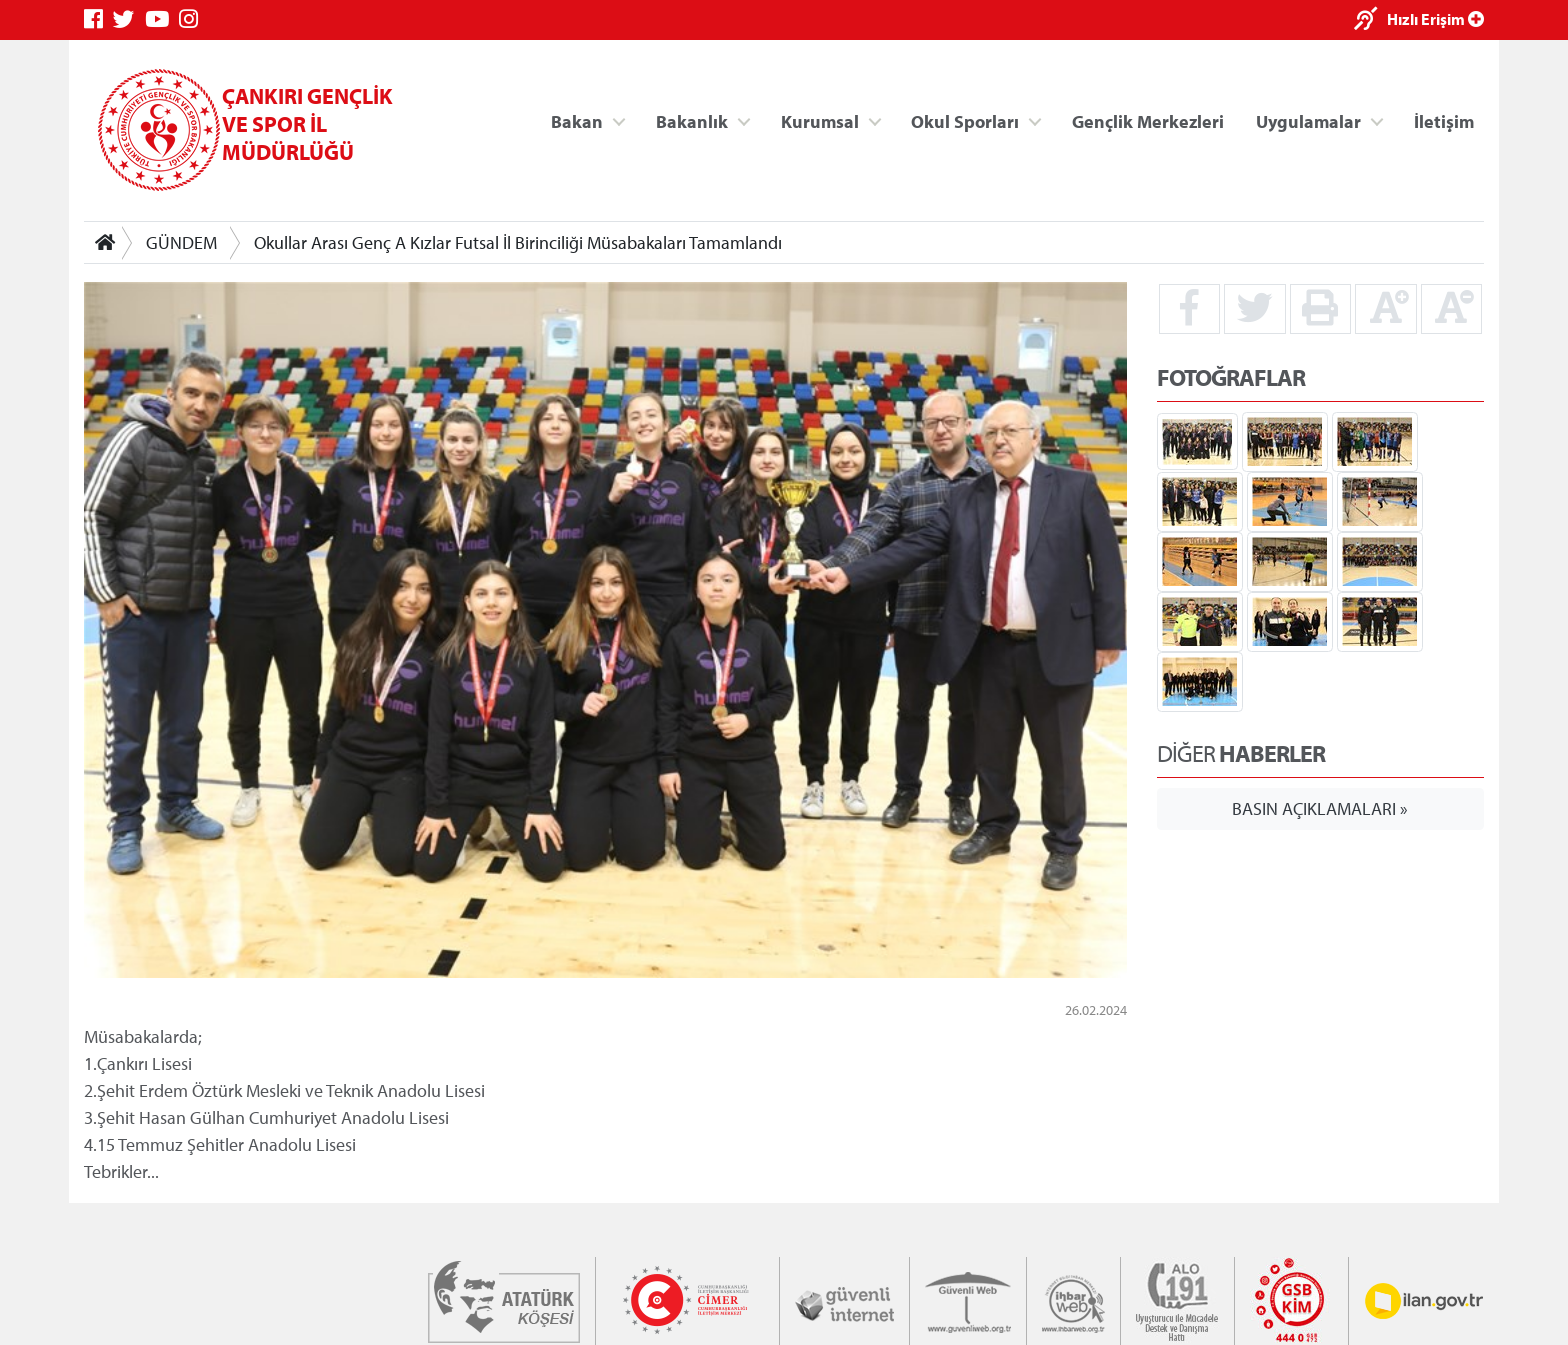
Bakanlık (692, 120)
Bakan (577, 120)
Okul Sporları (965, 120)
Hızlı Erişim (1435, 19)
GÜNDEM (181, 242)
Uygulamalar (1308, 120)
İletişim (1444, 120)
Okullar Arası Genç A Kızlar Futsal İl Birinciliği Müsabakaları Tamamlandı (518, 242)
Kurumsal (820, 120)
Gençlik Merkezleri (1148, 120)
